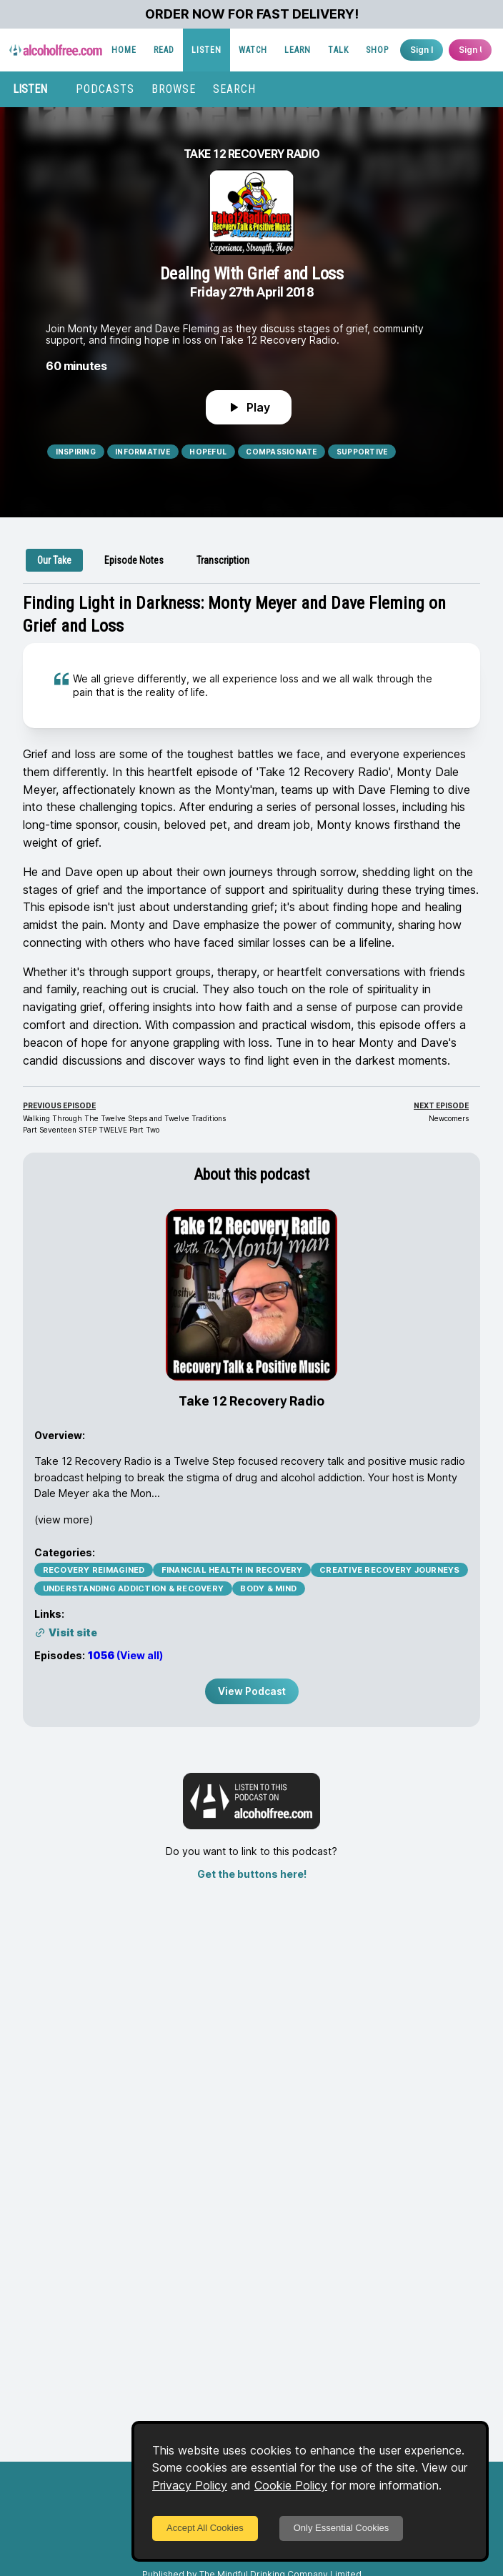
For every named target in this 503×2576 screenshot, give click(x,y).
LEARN (297, 50)
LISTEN (206, 50)
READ (164, 50)
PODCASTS (105, 89)
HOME (123, 50)
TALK (338, 50)
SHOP (377, 50)
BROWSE (173, 89)
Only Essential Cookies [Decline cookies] (341, 2527)
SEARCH (234, 89)
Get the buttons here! (252, 1874)
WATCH (253, 50)
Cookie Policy (290, 2485)
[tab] (54, 560)
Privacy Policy (189, 2485)
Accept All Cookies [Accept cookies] (205, 2527)
